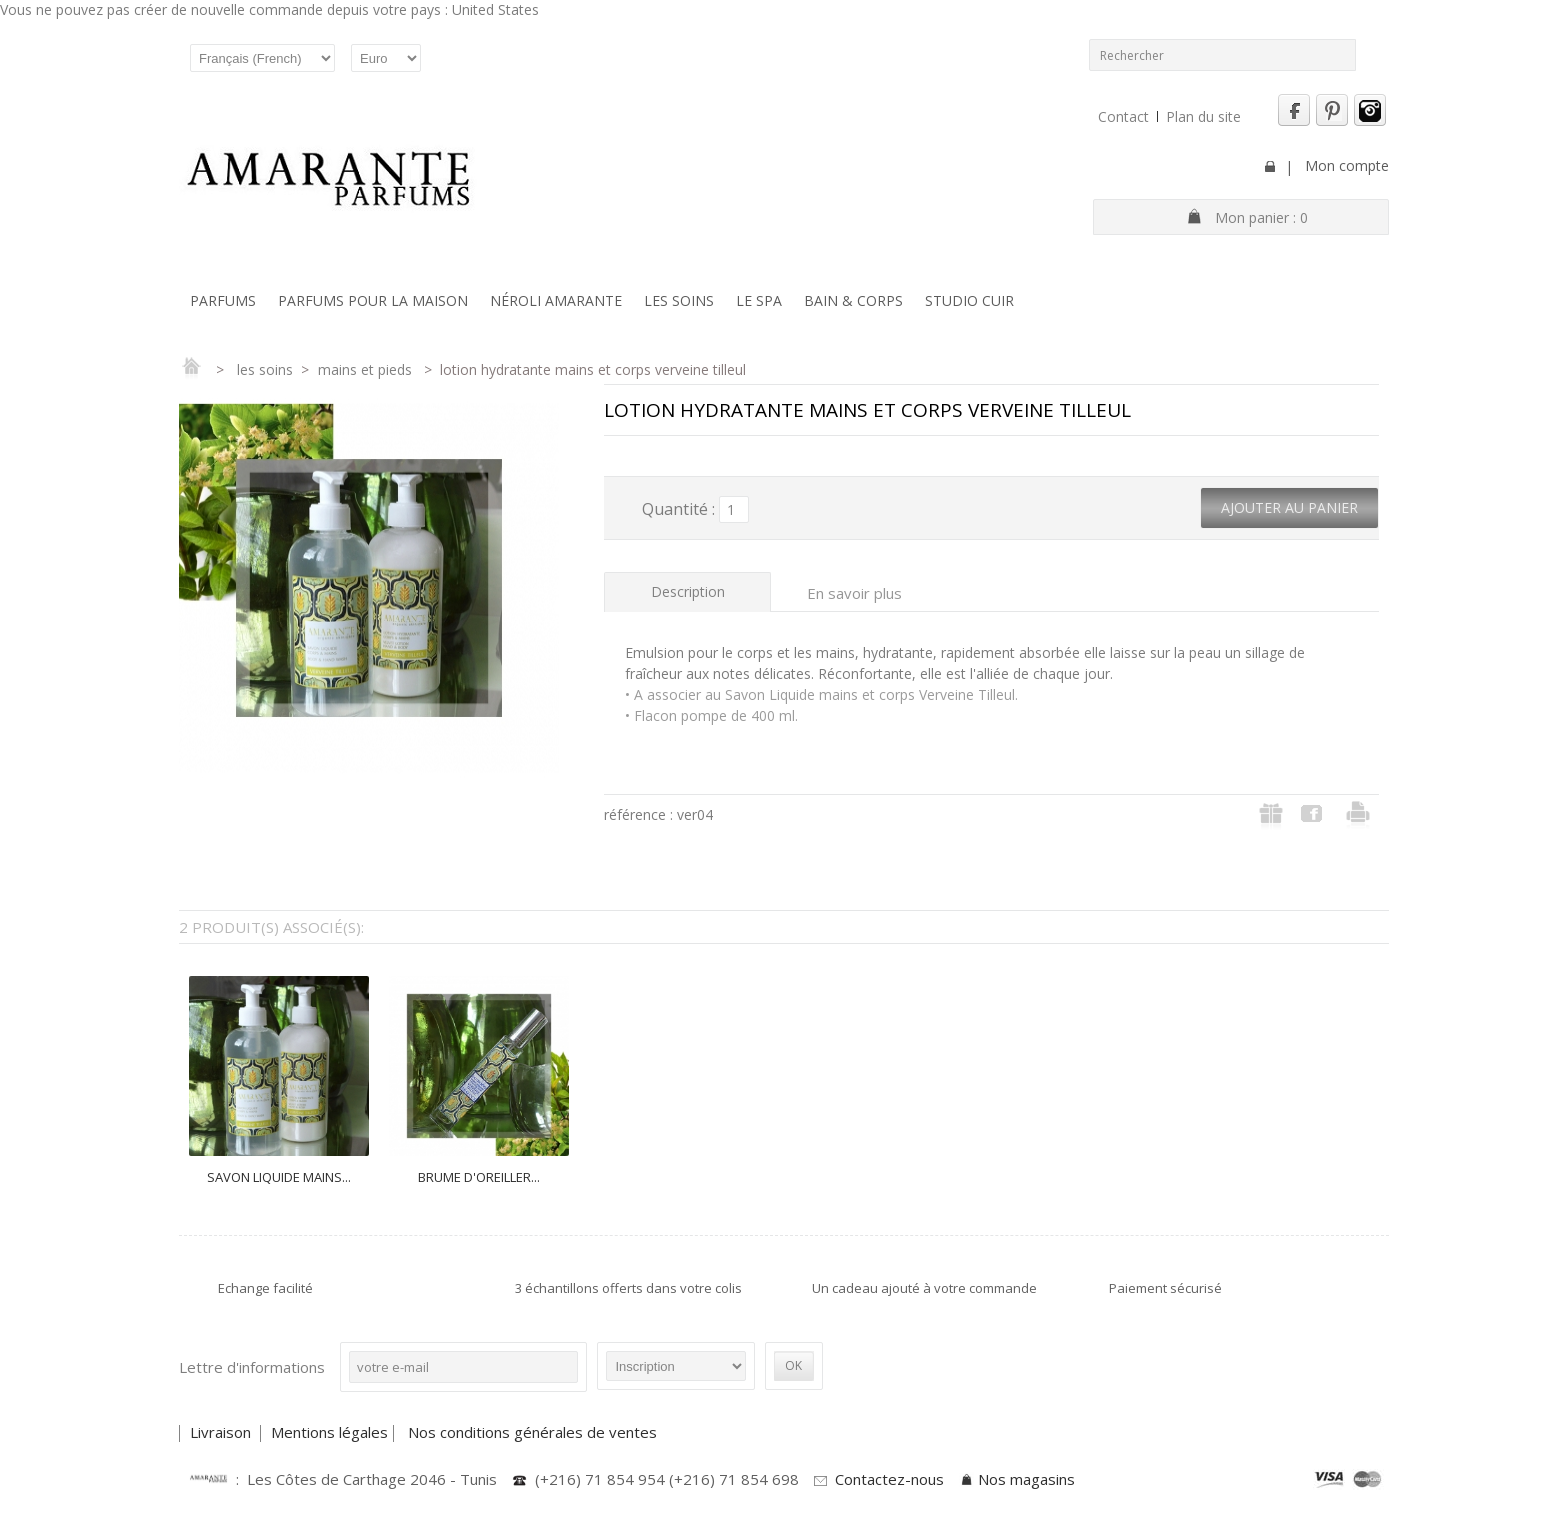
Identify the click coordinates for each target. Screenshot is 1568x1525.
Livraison (222, 1432)
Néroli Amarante (556, 300)
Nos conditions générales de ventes (534, 1432)
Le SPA (759, 300)
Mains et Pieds (367, 369)
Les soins (679, 300)
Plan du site (1203, 116)
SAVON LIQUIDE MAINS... (279, 1177)
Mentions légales (329, 1432)
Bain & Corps (853, 300)
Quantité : (678, 509)
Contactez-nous (889, 1479)
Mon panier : (1261, 217)
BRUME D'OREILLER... (479, 1177)
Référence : (640, 814)
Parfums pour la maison (373, 300)
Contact (1123, 116)
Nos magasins (1026, 1479)
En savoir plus (854, 593)
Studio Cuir (969, 300)
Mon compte (1347, 165)
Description (688, 591)
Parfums (223, 300)
